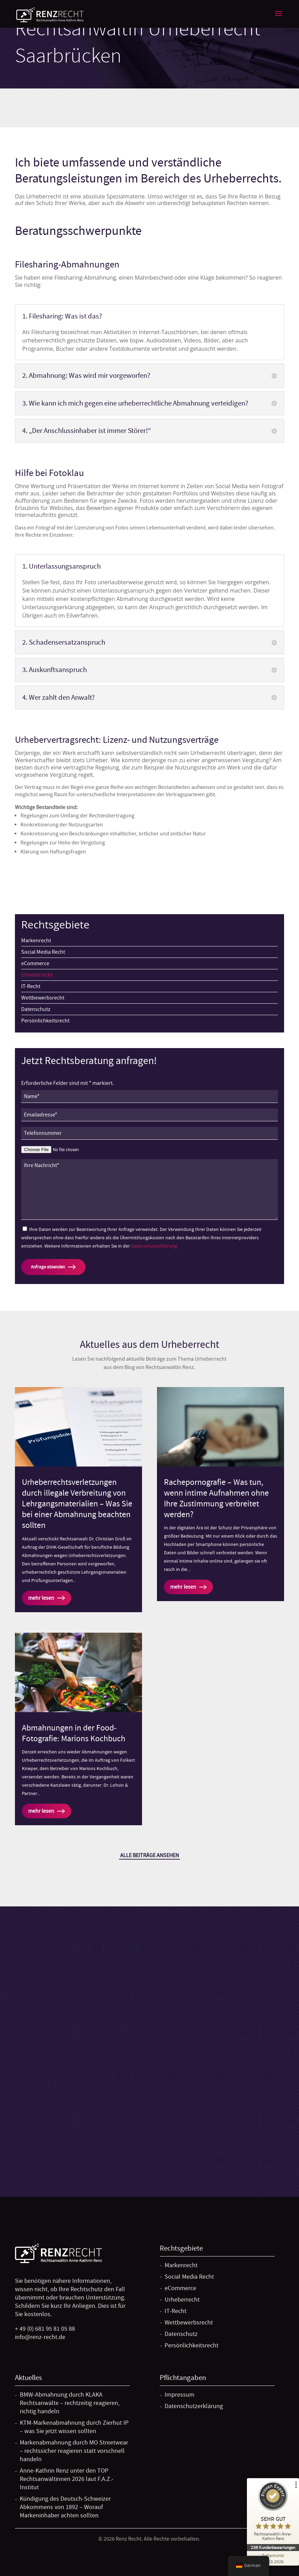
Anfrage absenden (48, 1267)
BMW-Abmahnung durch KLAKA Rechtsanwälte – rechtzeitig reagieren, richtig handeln (69, 2403)
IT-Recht (30, 986)
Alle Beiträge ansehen (149, 1855)
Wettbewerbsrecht (42, 997)
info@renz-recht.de (40, 2337)
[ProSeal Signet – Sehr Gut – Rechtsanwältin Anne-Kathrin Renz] (273, 2512)
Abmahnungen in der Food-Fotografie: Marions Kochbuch (73, 1733)
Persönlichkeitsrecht (45, 1020)
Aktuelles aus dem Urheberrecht (149, 1344)
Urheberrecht (37, 974)
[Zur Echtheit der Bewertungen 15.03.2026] (273, 2558)
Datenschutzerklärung (154, 1246)
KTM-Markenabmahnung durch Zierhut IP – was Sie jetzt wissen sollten (74, 2427)
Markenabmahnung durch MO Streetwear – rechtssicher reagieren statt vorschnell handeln (74, 2451)
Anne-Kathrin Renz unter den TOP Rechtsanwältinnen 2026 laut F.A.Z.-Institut (67, 2479)
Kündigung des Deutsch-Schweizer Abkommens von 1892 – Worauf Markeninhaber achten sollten (65, 2507)
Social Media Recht (43, 952)
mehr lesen (41, 1598)
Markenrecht (36, 940)
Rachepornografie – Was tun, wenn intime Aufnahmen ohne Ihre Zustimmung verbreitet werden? (216, 1498)
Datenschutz (35, 1009)
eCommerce (35, 963)
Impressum (179, 2395)
